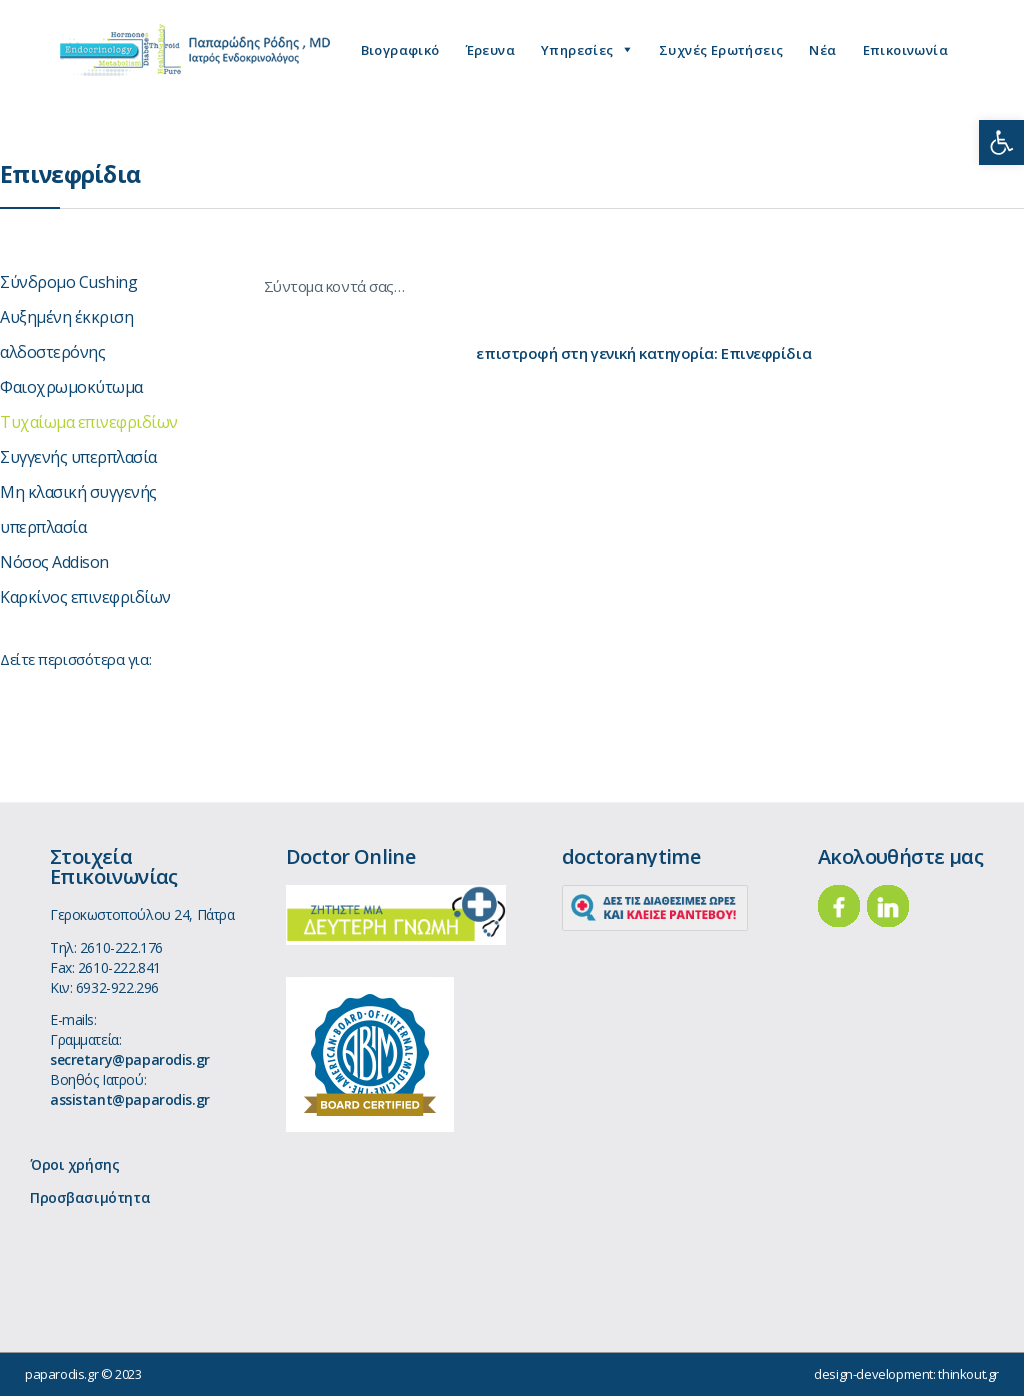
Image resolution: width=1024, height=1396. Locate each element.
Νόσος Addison (54, 562)
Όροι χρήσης (74, 1164)
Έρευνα (490, 50)
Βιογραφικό (400, 50)
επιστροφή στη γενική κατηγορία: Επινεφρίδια (643, 353)
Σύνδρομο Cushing (68, 282)
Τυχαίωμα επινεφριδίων (89, 422)
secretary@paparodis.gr (130, 1059)
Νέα (822, 50)
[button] (1001, 142)
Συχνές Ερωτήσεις (721, 50)
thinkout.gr (968, 1374)
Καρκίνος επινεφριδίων (85, 597)
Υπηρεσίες (577, 50)
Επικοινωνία (905, 50)
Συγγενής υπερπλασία (78, 457)
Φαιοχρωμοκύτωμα (71, 387)
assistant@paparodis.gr (130, 1099)
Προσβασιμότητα (90, 1197)
